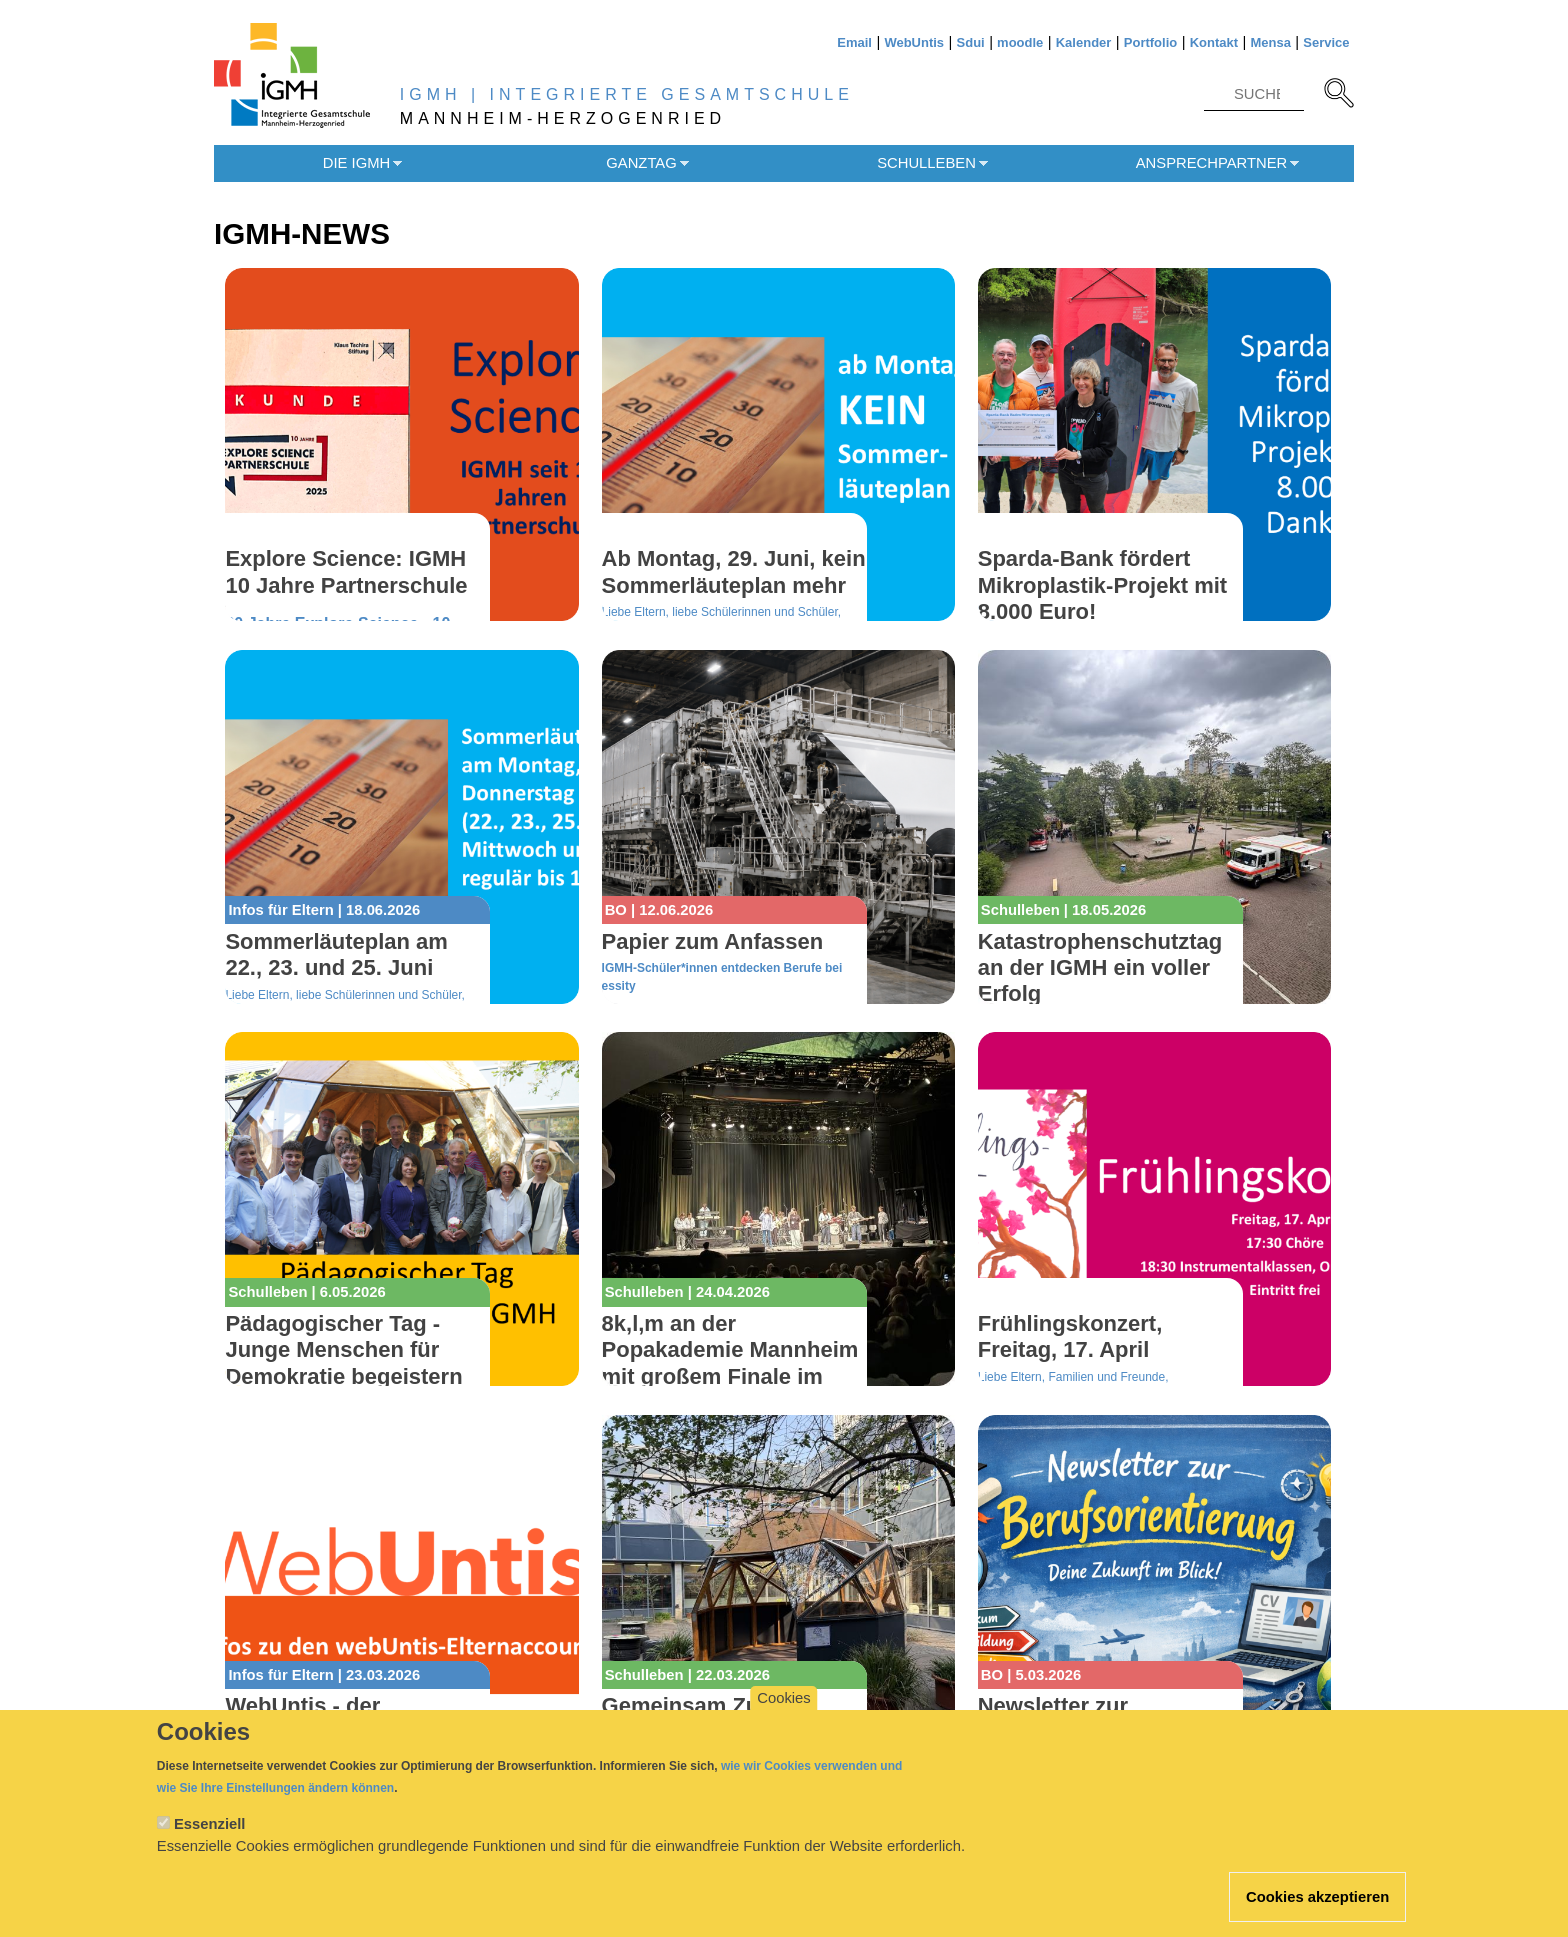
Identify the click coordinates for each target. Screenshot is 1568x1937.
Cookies (783, 1721)
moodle (1020, 42)
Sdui (971, 42)
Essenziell (210, 1847)
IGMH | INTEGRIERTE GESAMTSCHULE (627, 94)
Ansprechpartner (1212, 163)
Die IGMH (356, 163)
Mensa (1270, 42)
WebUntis (914, 42)
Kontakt (1214, 42)
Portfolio (1150, 42)
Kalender (1084, 42)
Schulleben (926, 163)
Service (1326, 42)
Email (854, 42)
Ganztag (641, 163)
